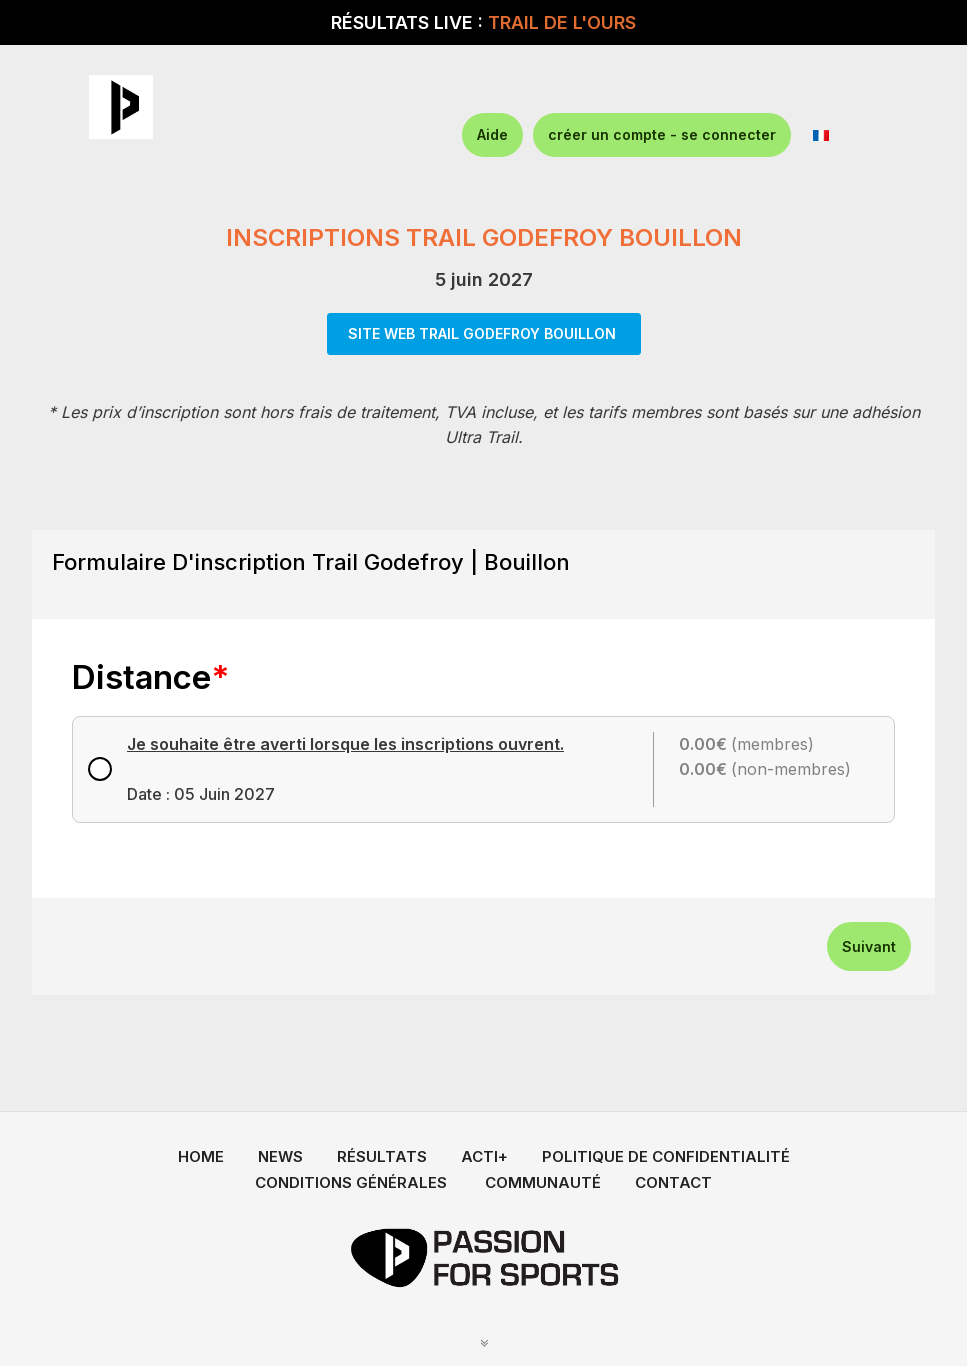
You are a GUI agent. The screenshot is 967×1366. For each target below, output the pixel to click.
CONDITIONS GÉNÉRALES (351, 1182)
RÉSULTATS (382, 1156)
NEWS (280, 1156)
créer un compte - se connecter (662, 134)
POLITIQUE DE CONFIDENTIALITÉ (666, 1156)
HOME (201, 1156)
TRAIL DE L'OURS (562, 22)
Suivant (869, 946)
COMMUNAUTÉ (543, 1182)
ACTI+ (484, 1156)
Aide (492, 134)
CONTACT (673, 1182)
